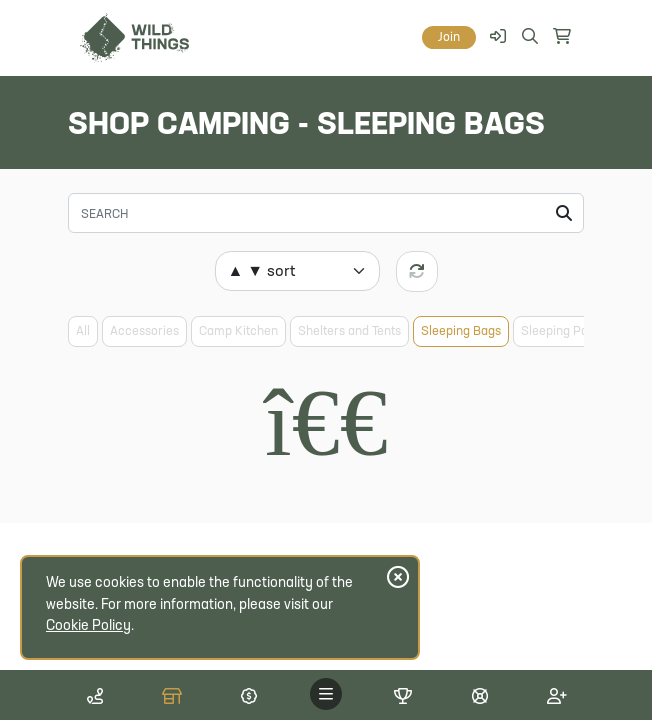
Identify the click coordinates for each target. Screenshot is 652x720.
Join (449, 37)
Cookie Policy (88, 626)
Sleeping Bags (461, 331)
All (83, 331)
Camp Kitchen (238, 331)
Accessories (144, 331)
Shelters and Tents (349, 331)
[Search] (326, 213)
